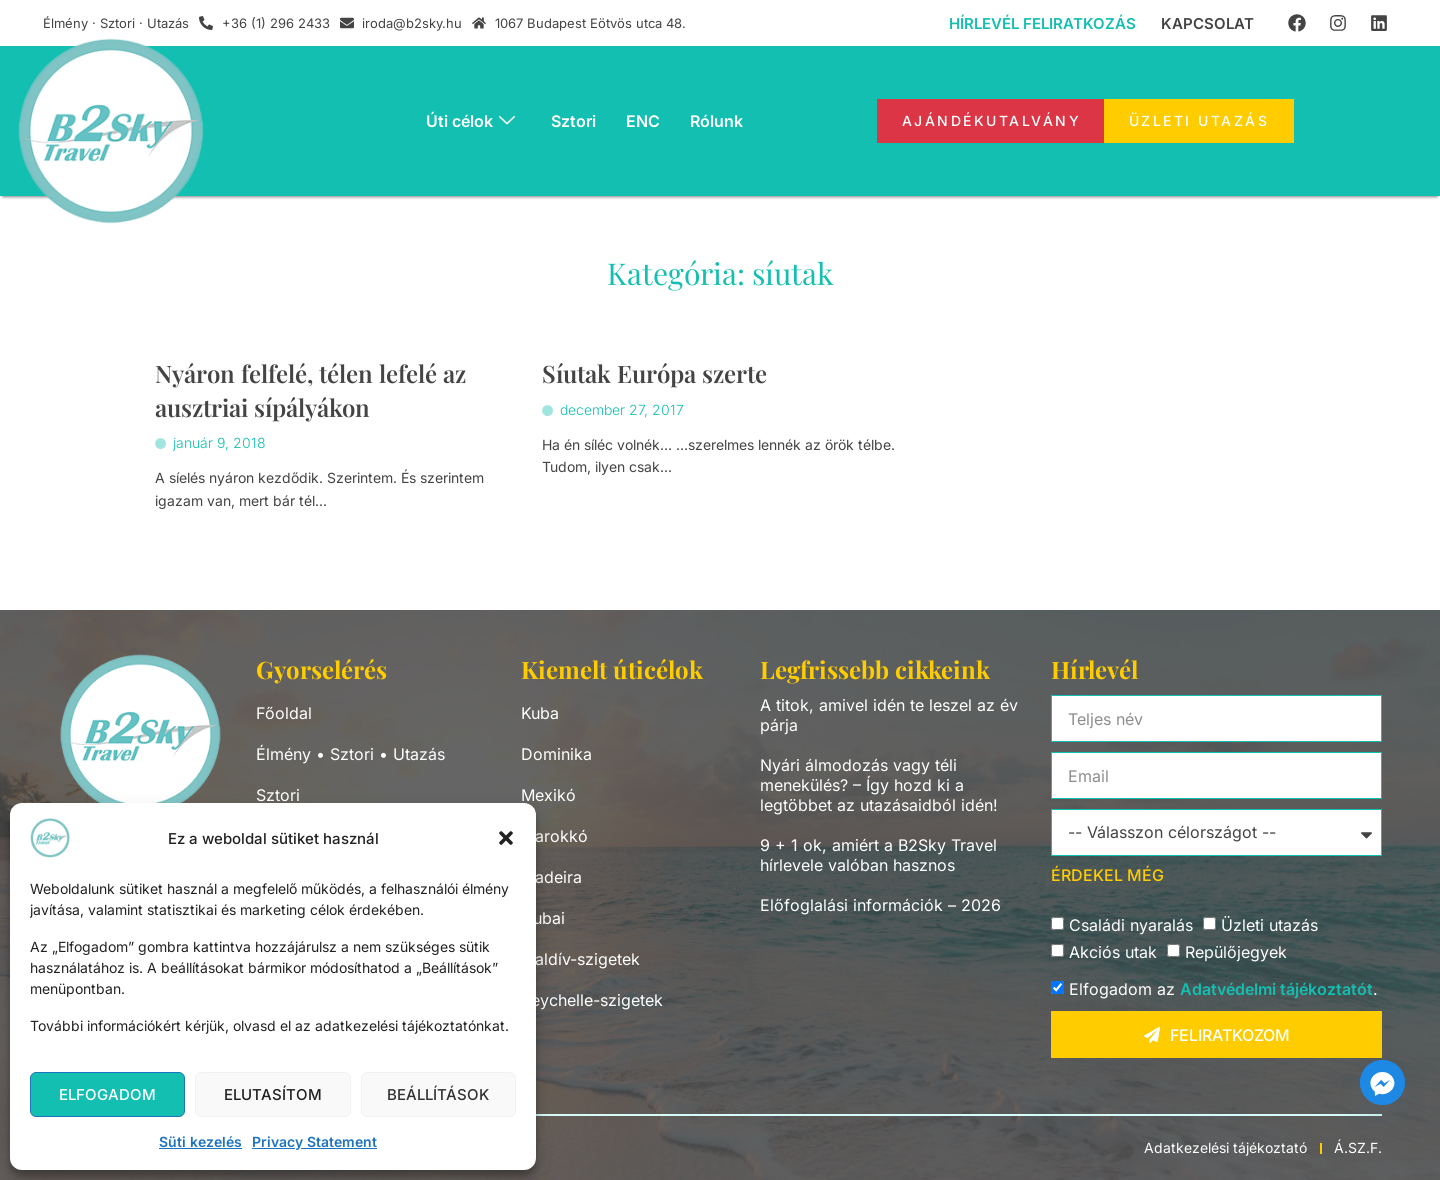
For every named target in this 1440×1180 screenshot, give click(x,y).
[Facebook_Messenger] (1382, 1082)
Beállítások (438, 1094)
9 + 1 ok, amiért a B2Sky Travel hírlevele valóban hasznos (878, 855)
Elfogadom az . (1223, 990)
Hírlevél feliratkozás (1042, 23)
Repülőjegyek (1236, 953)
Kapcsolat (1207, 23)
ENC (643, 121)
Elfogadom (107, 1094)
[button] (506, 838)
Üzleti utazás (1269, 926)
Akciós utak (1113, 953)
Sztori (573, 121)
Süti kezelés (200, 1141)
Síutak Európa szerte (655, 373)
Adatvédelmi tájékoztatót (1276, 990)
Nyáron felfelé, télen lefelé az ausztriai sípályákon (318, 390)
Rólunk (716, 121)
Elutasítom (273, 1094)
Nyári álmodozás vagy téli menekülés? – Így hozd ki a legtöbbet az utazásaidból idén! (879, 785)
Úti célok (470, 121)
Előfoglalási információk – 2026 (880, 905)
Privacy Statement (314, 1141)
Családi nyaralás (1131, 926)
